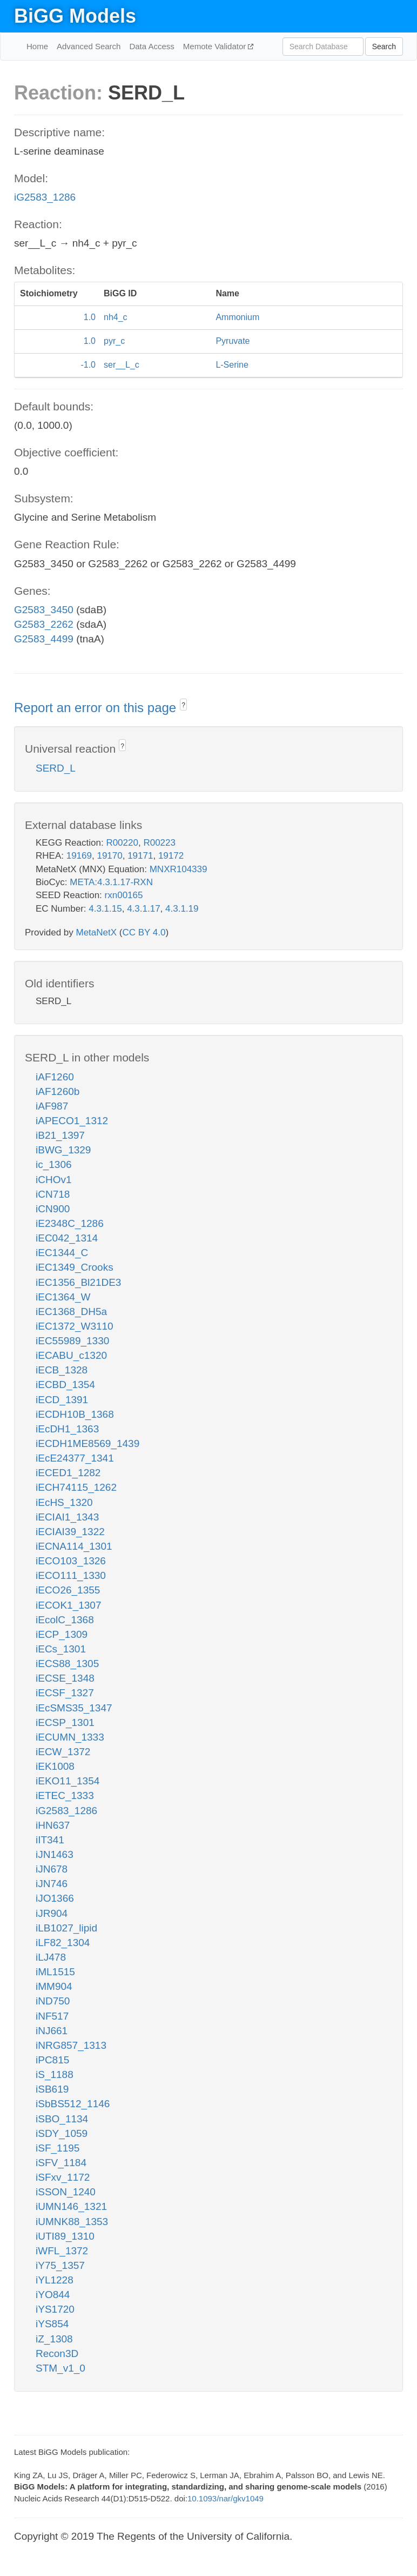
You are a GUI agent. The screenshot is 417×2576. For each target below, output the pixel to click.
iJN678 (52, 1869)
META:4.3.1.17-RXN (111, 882)
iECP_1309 (62, 1634)
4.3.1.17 (143, 909)
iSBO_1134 (62, 2118)
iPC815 (52, 2060)
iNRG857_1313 (71, 2045)
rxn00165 (124, 895)
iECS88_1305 (67, 1663)
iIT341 (50, 1839)
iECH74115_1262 (76, 1487)
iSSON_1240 (66, 2191)
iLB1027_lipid (66, 1928)
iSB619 (52, 2089)
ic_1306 (54, 1164)
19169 (79, 856)
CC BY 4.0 (143, 932)
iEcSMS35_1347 (74, 1708)
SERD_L (56, 768)
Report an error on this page (97, 707)
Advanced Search (88, 46)
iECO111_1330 (71, 1575)
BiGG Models (75, 16)
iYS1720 (55, 2309)
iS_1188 (54, 2074)
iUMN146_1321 (71, 2206)
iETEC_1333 (65, 1795)
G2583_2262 (43, 624)
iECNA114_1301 (74, 1546)
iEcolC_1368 (65, 1619)
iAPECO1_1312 (72, 1120)
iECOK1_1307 (68, 1605)
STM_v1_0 (60, 2368)
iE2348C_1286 (70, 1223)
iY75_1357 (60, 2265)
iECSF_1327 (65, 1692)
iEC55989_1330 (72, 1340)
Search (384, 46)
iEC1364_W (63, 1297)
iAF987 (52, 1106)
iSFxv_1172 (63, 2177)
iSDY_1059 (62, 2133)
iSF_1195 (57, 2148)
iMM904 (54, 1986)
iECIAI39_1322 (70, 1531)
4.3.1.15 (105, 909)
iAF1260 (55, 1077)
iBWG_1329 (63, 1150)
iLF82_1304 (63, 1942)
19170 (109, 856)
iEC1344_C (62, 1252)
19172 (171, 856)
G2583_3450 (43, 609)
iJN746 (52, 1883)
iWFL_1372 (62, 2250)
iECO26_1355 (68, 1590)
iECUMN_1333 (70, 1737)
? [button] (183, 705)
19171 (140, 856)
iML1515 (55, 1971)
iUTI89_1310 (65, 2236)
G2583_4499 (43, 639)
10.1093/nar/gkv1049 (225, 2498)
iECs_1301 (61, 1649)
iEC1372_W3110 (74, 1326)
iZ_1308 (54, 2339)
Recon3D (57, 2353)
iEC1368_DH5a (71, 1311)
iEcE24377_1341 (75, 1458)
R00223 (159, 843)
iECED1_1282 (68, 1472)
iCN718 (53, 1194)
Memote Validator (215, 46)
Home (37, 46)
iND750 (53, 2001)
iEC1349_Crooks (74, 1267)
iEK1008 (55, 1766)
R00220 (122, 843)
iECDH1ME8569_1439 (87, 1443)
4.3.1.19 (181, 909)
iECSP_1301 (65, 1722)
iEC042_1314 (67, 1238)
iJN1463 (54, 1854)
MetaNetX (96, 932)
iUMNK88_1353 (72, 2221)
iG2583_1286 (45, 197)
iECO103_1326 (71, 1560)
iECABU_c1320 (71, 1355)
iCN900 (53, 1208)
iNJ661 (52, 2030)
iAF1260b (57, 1091)
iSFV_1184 (61, 2162)
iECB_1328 (62, 1370)
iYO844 (53, 2294)
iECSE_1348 (65, 1678)
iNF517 (52, 2016)
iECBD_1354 (65, 1384)
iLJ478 (51, 1957)
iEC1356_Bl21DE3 (78, 1282)
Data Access (151, 46)
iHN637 (53, 1825)
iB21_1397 (60, 1135)
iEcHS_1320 (64, 1502)
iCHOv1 (54, 1179)
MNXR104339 (178, 869)
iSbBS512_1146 (73, 2103)
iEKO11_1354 (67, 1781)
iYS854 (52, 2323)
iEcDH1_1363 (67, 1429)
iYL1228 (54, 2280)
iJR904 (52, 1913)
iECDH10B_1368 (75, 1414)
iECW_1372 (63, 1751)
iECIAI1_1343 (67, 1517)
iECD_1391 (62, 1399)
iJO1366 (55, 1898)
